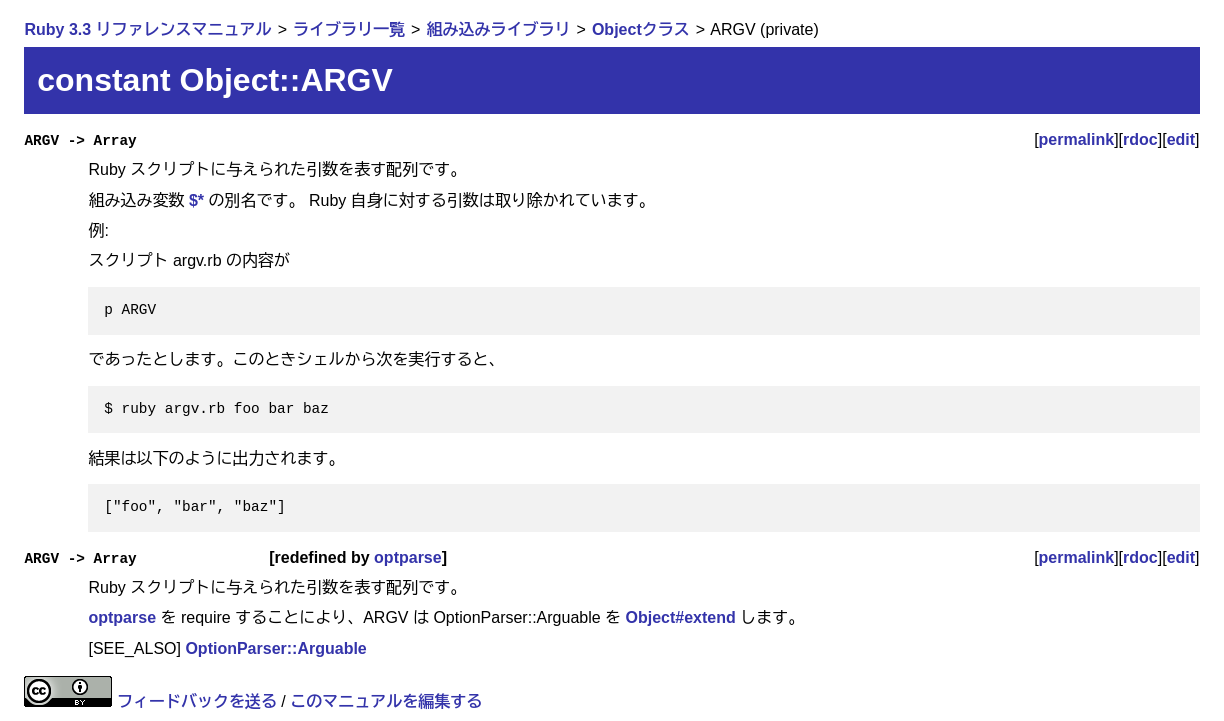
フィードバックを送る (197, 701)
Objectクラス (641, 29)
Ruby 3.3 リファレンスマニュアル (147, 29)
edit (1181, 139)
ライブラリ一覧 (349, 29)
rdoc (1140, 139)
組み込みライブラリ (498, 29)
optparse (408, 557)
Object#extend (681, 617)
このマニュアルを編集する (386, 701)
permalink (1077, 139)
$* (196, 200)
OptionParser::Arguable (275, 648)
